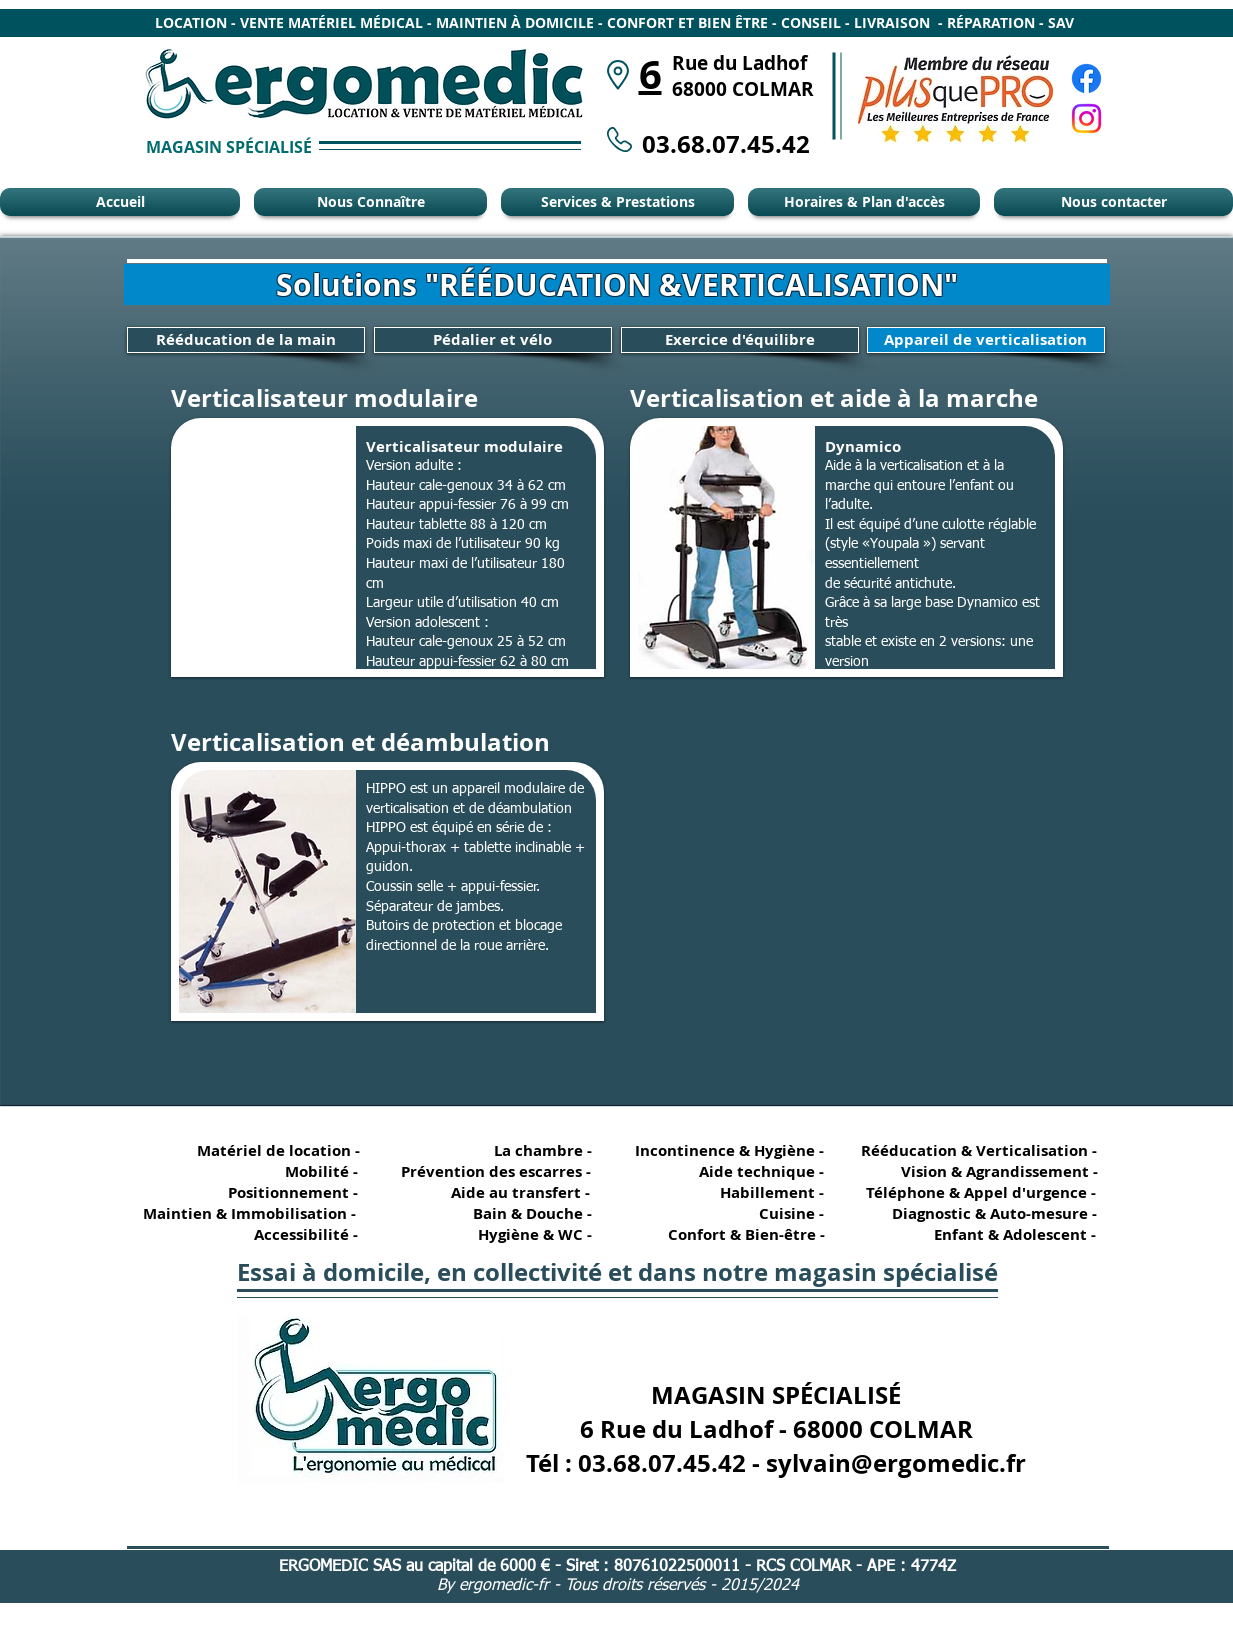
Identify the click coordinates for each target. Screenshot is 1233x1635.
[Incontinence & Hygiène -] (730, 1150)
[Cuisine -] (764, 1213)
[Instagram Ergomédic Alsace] (1086, 118)
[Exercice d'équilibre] (740, 340)
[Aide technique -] (764, 1171)
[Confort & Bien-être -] (739, 1234)
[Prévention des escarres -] (495, 1171)
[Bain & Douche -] (532, 1213)
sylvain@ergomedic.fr (896, 1463)
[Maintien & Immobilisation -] (247, 1213)
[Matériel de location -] (282, 1150)
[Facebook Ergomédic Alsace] (1086, 78)
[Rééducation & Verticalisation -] (983, 1150)
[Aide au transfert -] (516, 1192)
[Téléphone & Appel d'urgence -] (979, 1192)
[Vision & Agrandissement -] (992, 1171)
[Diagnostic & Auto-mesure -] (985, 1213)
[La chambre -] (532, 1150)
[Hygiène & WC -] (532, 1234)
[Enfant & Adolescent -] (1006, 1234)
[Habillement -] (764, 1192)
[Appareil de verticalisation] (986, 340)
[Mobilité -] (298, 1171)
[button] (387, 547)
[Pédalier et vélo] (493, 340)
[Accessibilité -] (298, 1234)
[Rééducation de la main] (246, 340)
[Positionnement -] (298, 1192)
